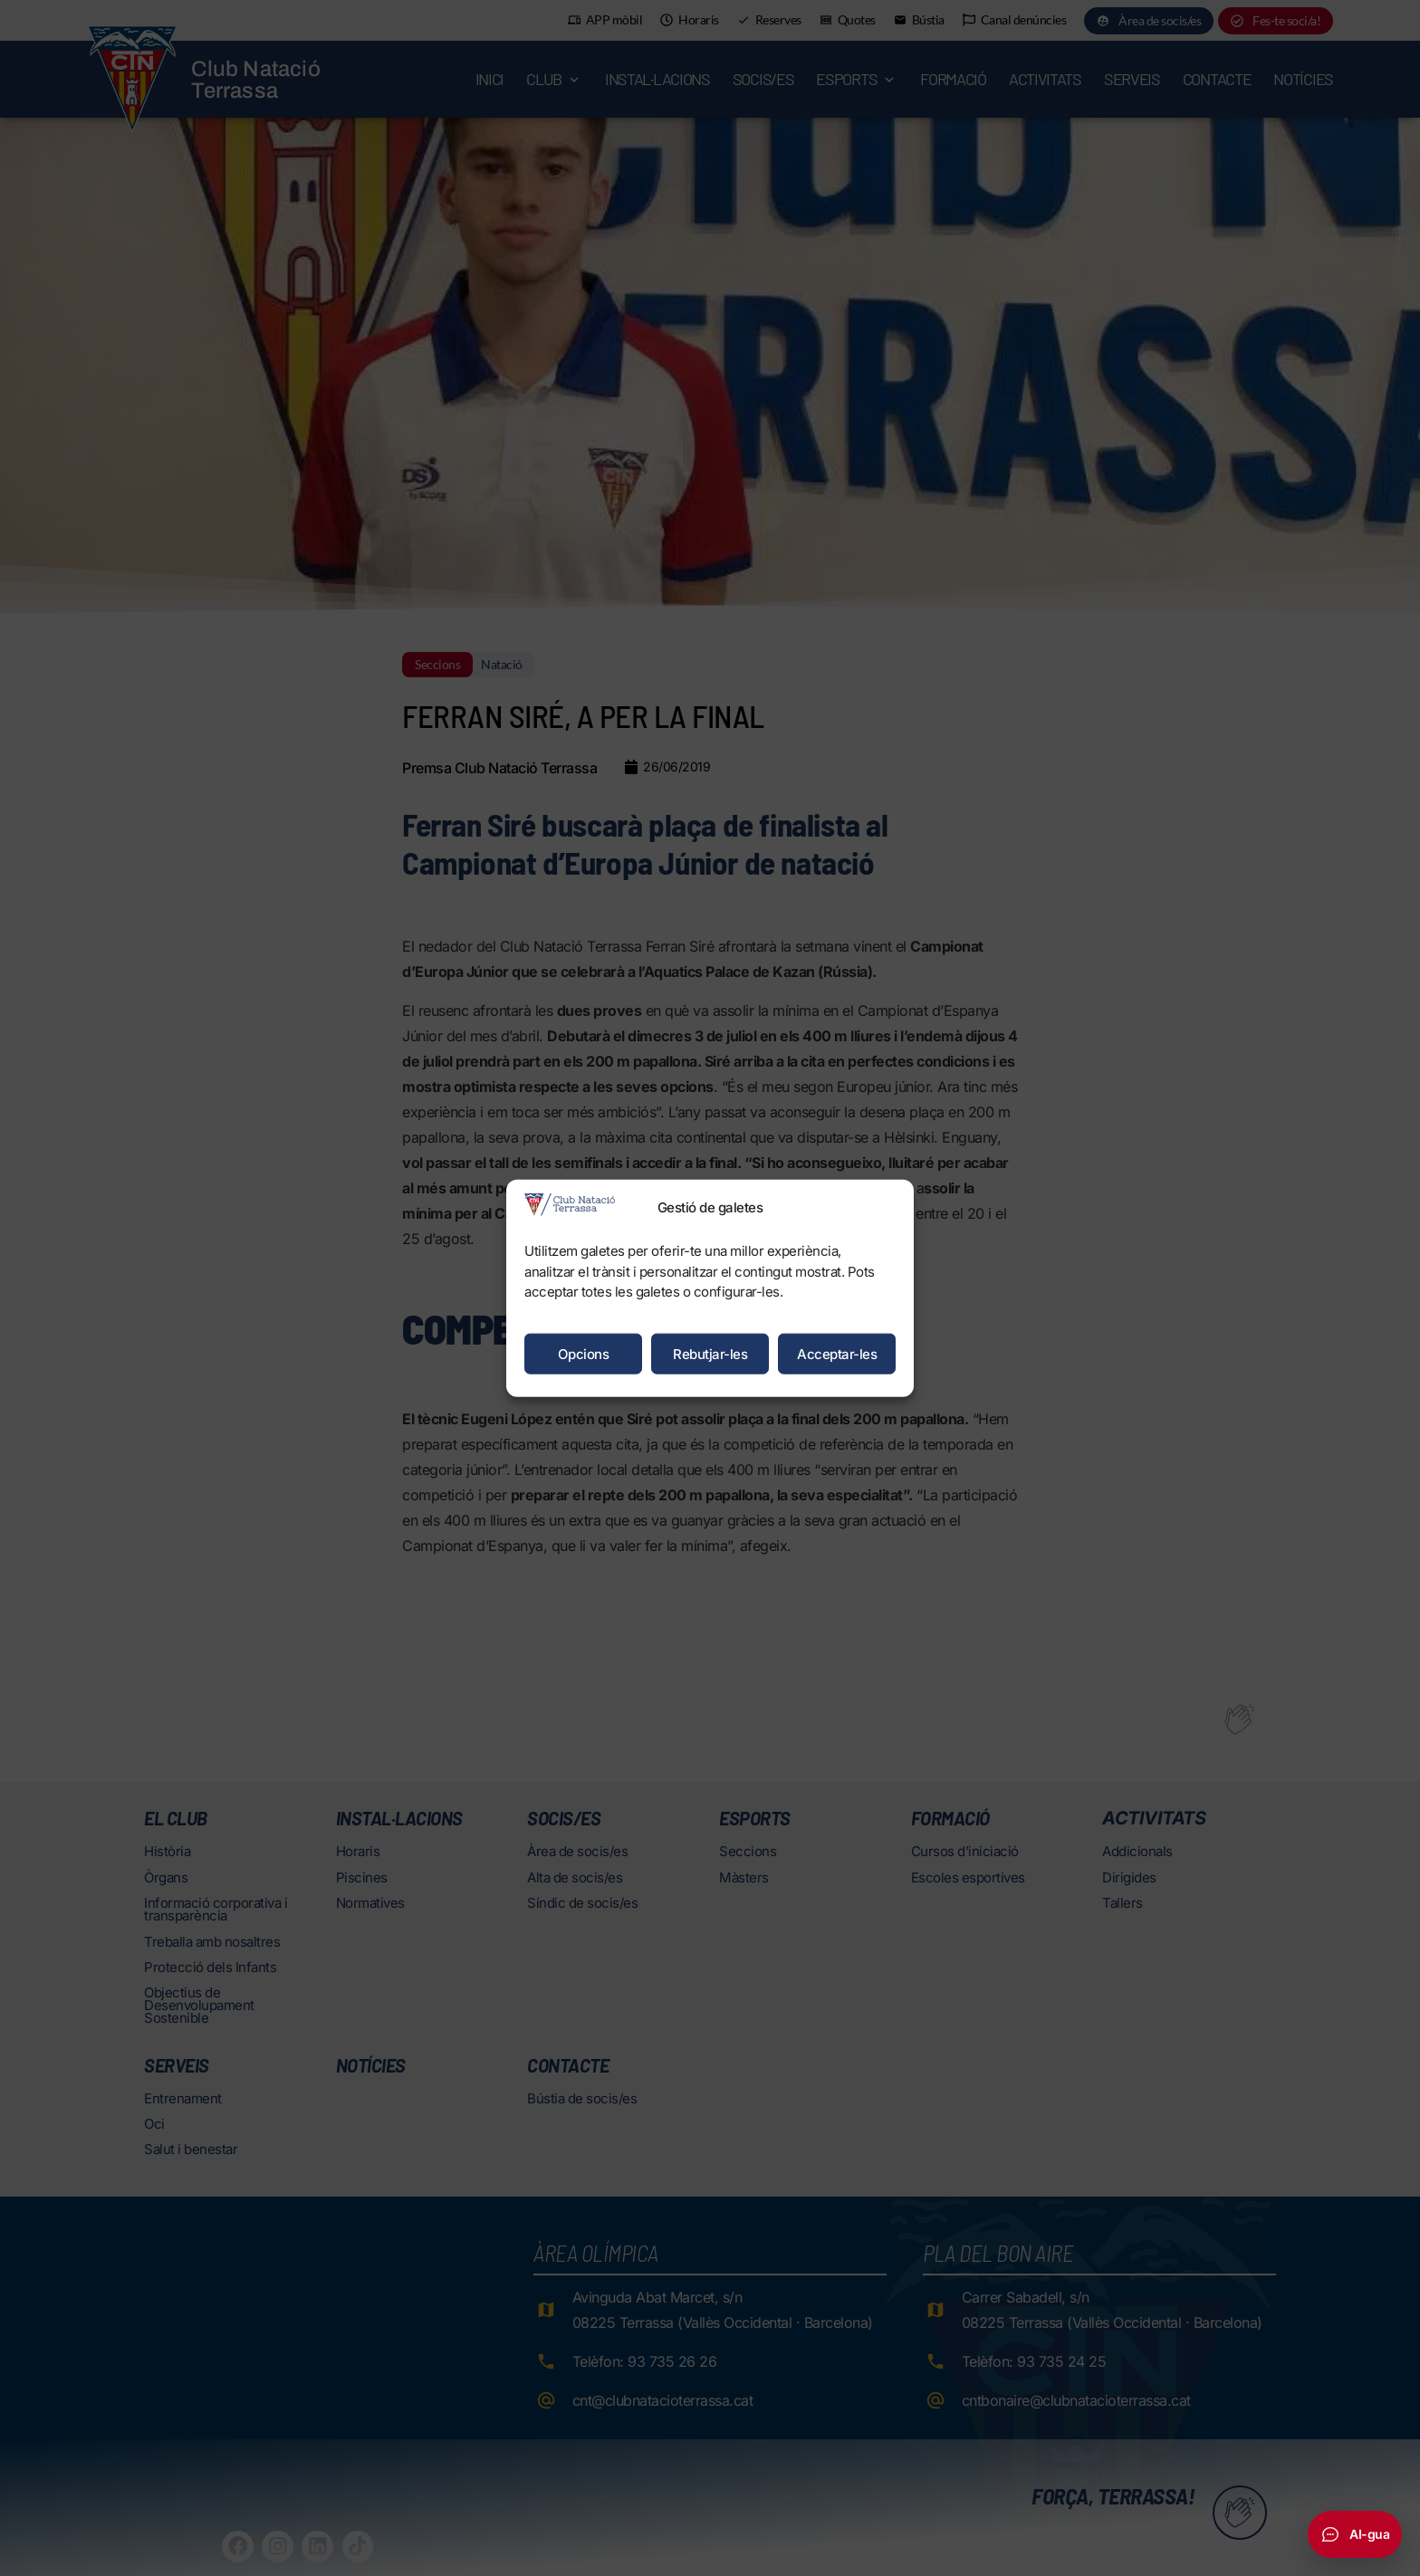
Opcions (583, 1353)
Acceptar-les (837, 1353)
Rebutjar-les (710, 1353)
